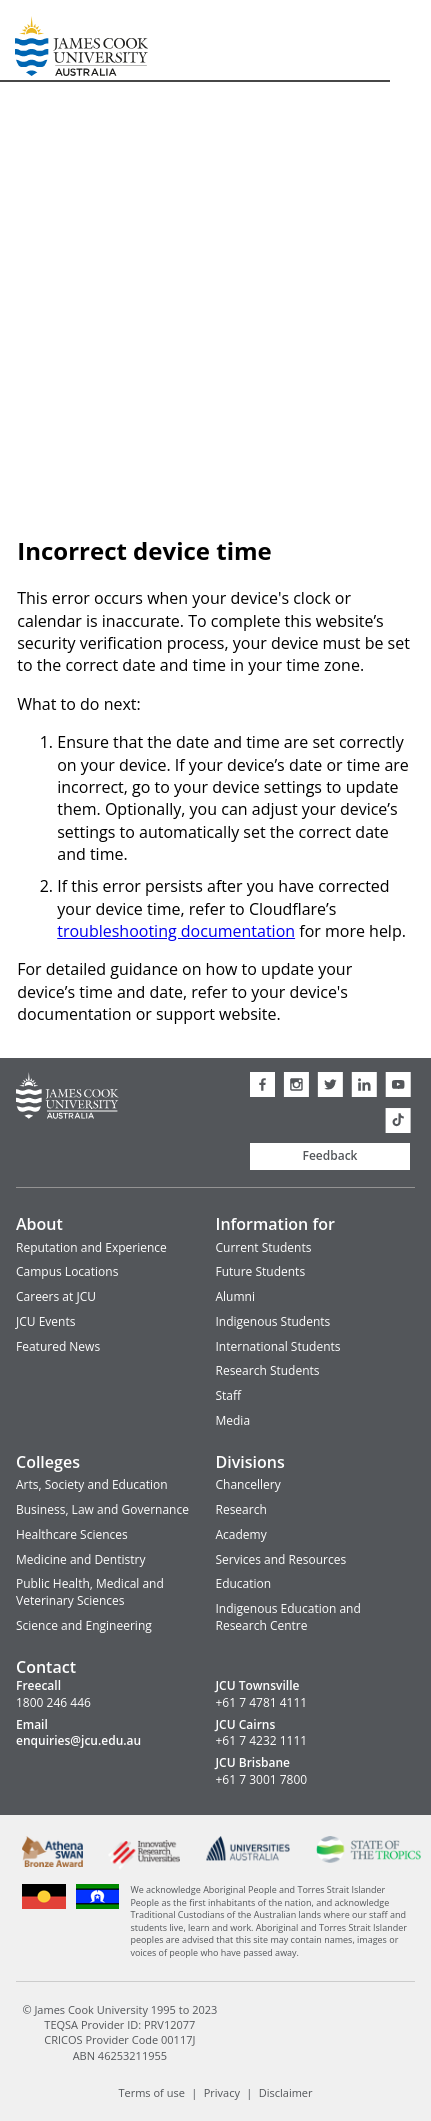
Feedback (330, 1155)
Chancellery (248, 1484)
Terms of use (151, 2092)
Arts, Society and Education (92, 1484)
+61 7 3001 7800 (262, 1780)
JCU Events (45, 1321)
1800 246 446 (53, 1703)
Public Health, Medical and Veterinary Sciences (90, 1592)
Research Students (268, 1370)
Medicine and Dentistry (80, 1559)
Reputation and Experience (91, 1247)
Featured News (58, 1346)
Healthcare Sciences (72, 1534)
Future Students (261, 1271)
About (39, 1224)
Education (244, 1583)
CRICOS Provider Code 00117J (119, 2039)
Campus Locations (67, 1271)
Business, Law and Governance (102, 1509)
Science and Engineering (84, 1625)
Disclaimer (286, 2092)
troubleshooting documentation (176, 931)
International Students (278, 1346)
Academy (241, 1534)
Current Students (264, 1247)
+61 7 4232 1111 (262, 1741)
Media (233, 1420)
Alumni (235, 1296)
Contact (46, 1667)
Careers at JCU (56, 1296)
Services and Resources (281, 1559)
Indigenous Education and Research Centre (288, 1617)
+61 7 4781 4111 (262, 1703)
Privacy (222, 2092)
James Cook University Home (39, 40)
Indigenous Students (273, 1321)
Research (241, 1509)
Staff (229, 1395)
